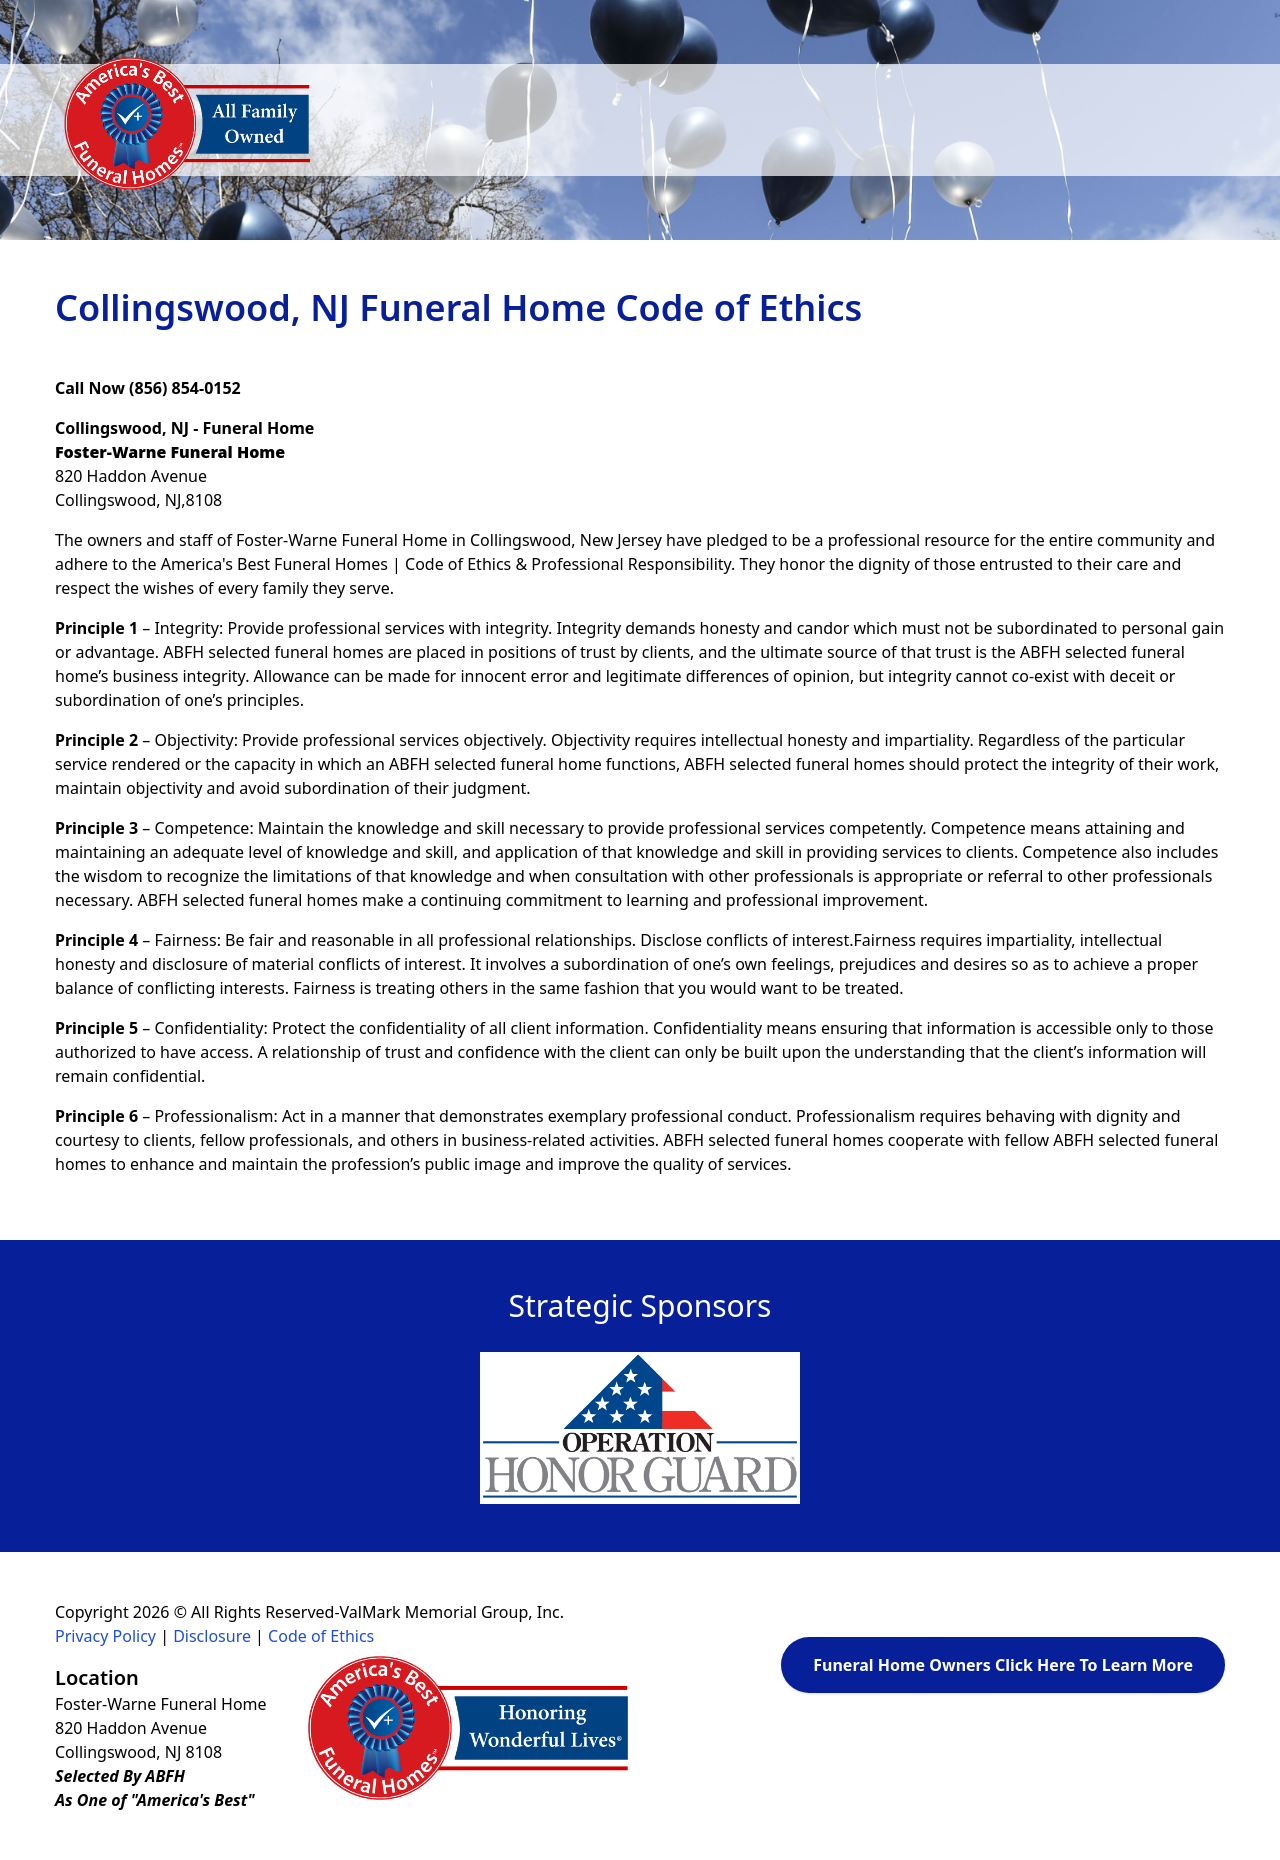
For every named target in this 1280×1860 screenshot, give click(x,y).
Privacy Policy (105, 1636)
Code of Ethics (321, 1636)
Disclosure (212, 1636)
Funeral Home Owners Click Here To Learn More (1003, 1665)
